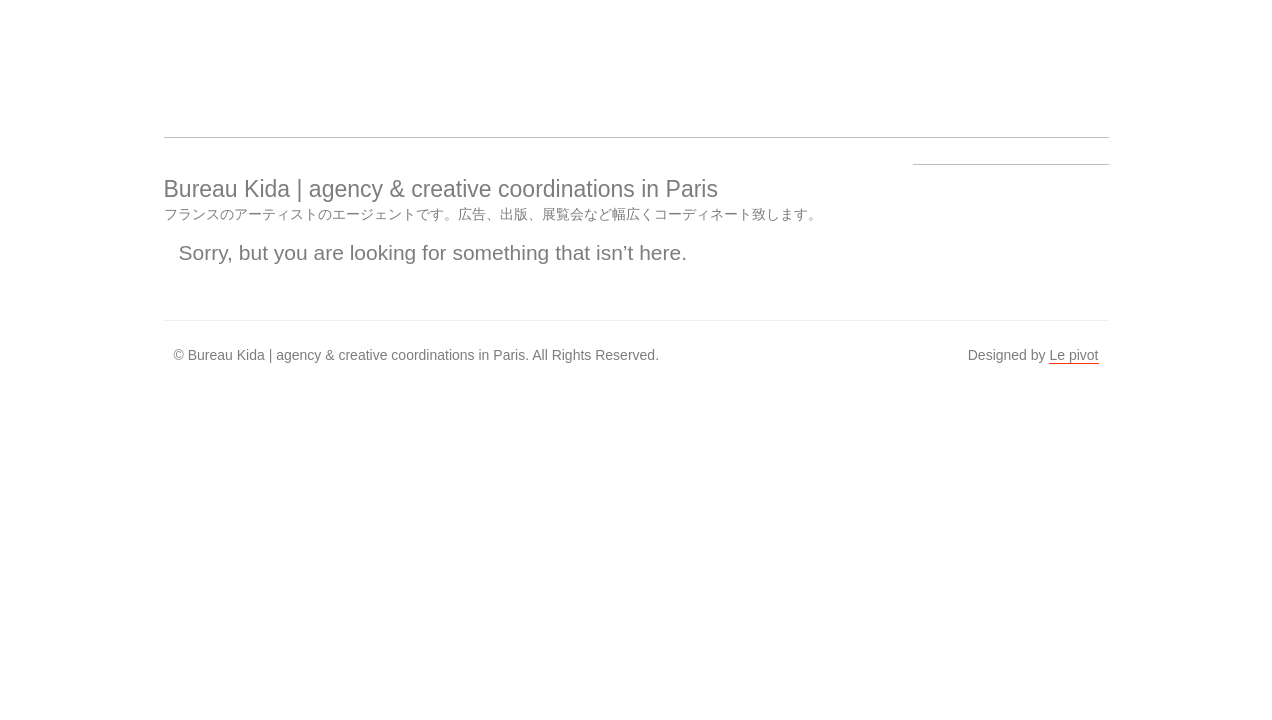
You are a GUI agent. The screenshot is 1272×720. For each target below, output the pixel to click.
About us (506, 56)
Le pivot (1073, 355)
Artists (354, 56)
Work (430, 56)
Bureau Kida (202, 56)
